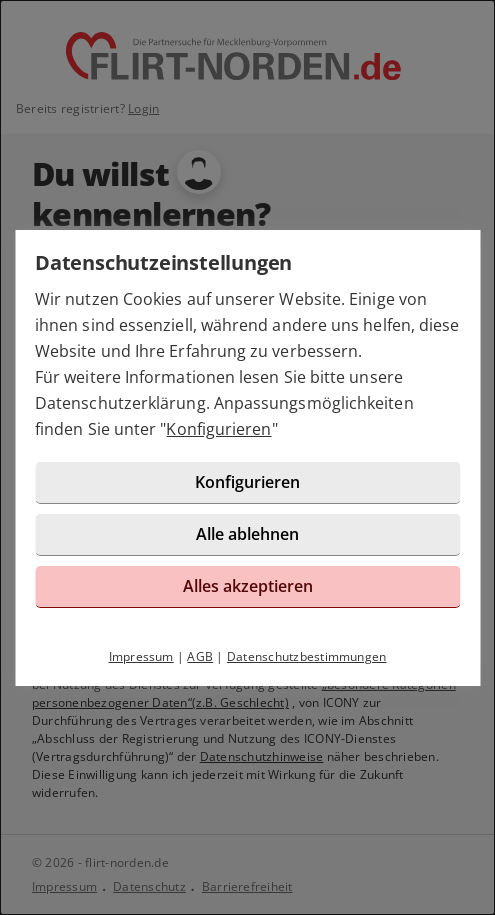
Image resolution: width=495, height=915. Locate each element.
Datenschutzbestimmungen (307, 656)
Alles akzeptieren (248, 586)
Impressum (141, 656)
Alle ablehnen (247, 534)
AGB (200, 656)
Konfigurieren (218, 429)
